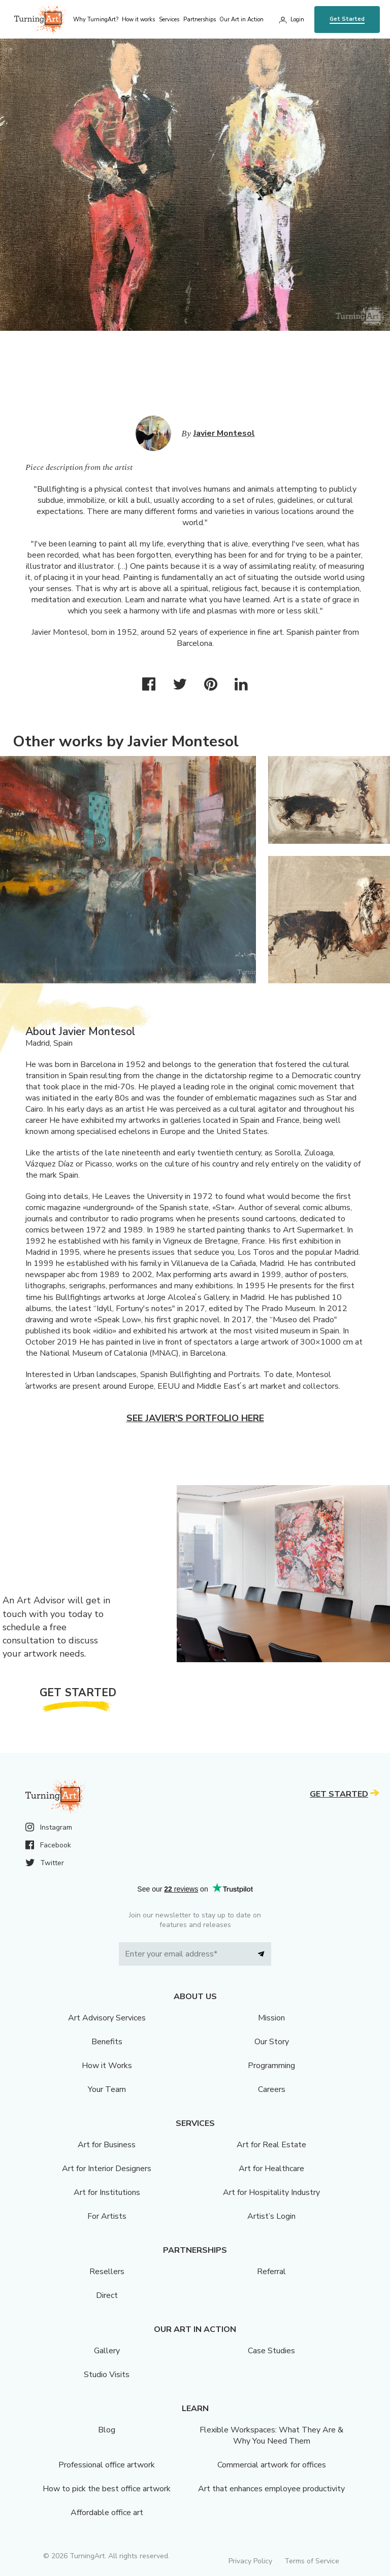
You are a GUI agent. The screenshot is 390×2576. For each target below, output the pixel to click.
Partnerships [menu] (199, 19)
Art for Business (107, 2144)
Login (297, 19)
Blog (106, 2429)
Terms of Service (311, 2561)
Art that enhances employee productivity (271, 2488)
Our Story (271, 2041)
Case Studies (271, 2350)
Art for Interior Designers (106, 2168)
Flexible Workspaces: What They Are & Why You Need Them (271, 2435)
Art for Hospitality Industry (271, 2192)
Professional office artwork (106, 2464)
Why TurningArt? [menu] (95, 19)
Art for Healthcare (271, 2168)
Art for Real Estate (271, 2144)
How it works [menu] (138, 19)
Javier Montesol (224, 433)
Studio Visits (106, 2374)
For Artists (106, 2216)
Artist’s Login (271, 2216)
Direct (107, 2295)
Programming (271, 2065)
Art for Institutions (107, 2192)
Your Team (107, 2089)
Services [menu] (169, 19)
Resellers (106, 2271)
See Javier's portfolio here (195, 1418)
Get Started (347, 19)
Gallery (107, 2350)
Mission (271, 2017)
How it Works (107, 2065)
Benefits (106, 2041)
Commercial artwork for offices (271, 2464)
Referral (271, 2271)
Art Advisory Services (107, 2017)
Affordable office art (107, 2512)
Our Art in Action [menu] (241, 19)
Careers (271, 2089)
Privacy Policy (250, 2561)
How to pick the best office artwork (107, 2488)
